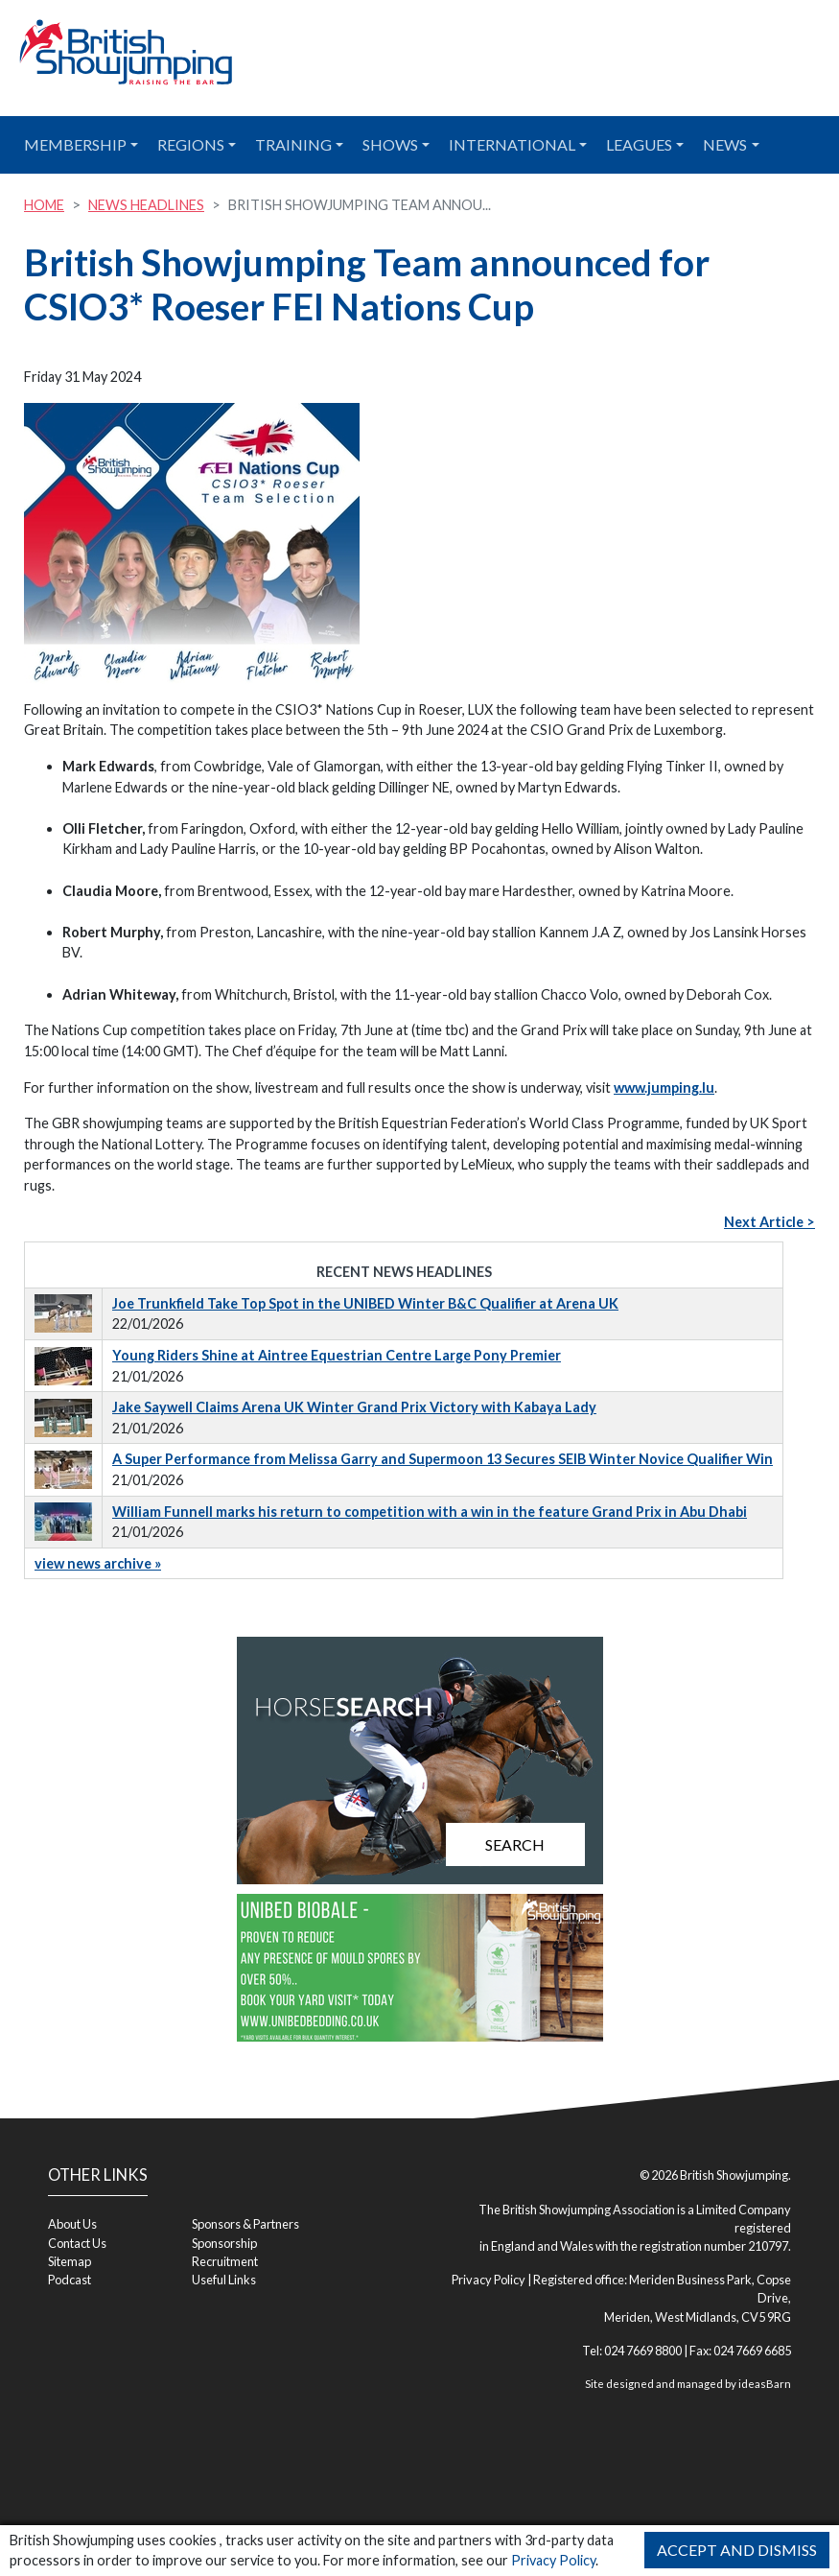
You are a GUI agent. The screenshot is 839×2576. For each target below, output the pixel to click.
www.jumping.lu (664, 1087)
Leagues (639, 144)
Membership (75, 144)
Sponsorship (224, 2243)
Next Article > (769, 1222)
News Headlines (146, 205)
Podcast (69, 2279)
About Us (72, 2224)
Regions (190, 144)
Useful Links (224, 2279)
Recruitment (225, 2261)
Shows (390, 144)
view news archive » (98, 1563)
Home (44, 205)
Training (293, 144)
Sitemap (69, 2261)
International (512, 144)
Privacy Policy (553, 2560)
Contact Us (77, 2243)
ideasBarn (764, 2383)
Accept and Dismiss (737, 2550)
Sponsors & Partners (245, 2224)
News (725, 144)
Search (515, 1844)
